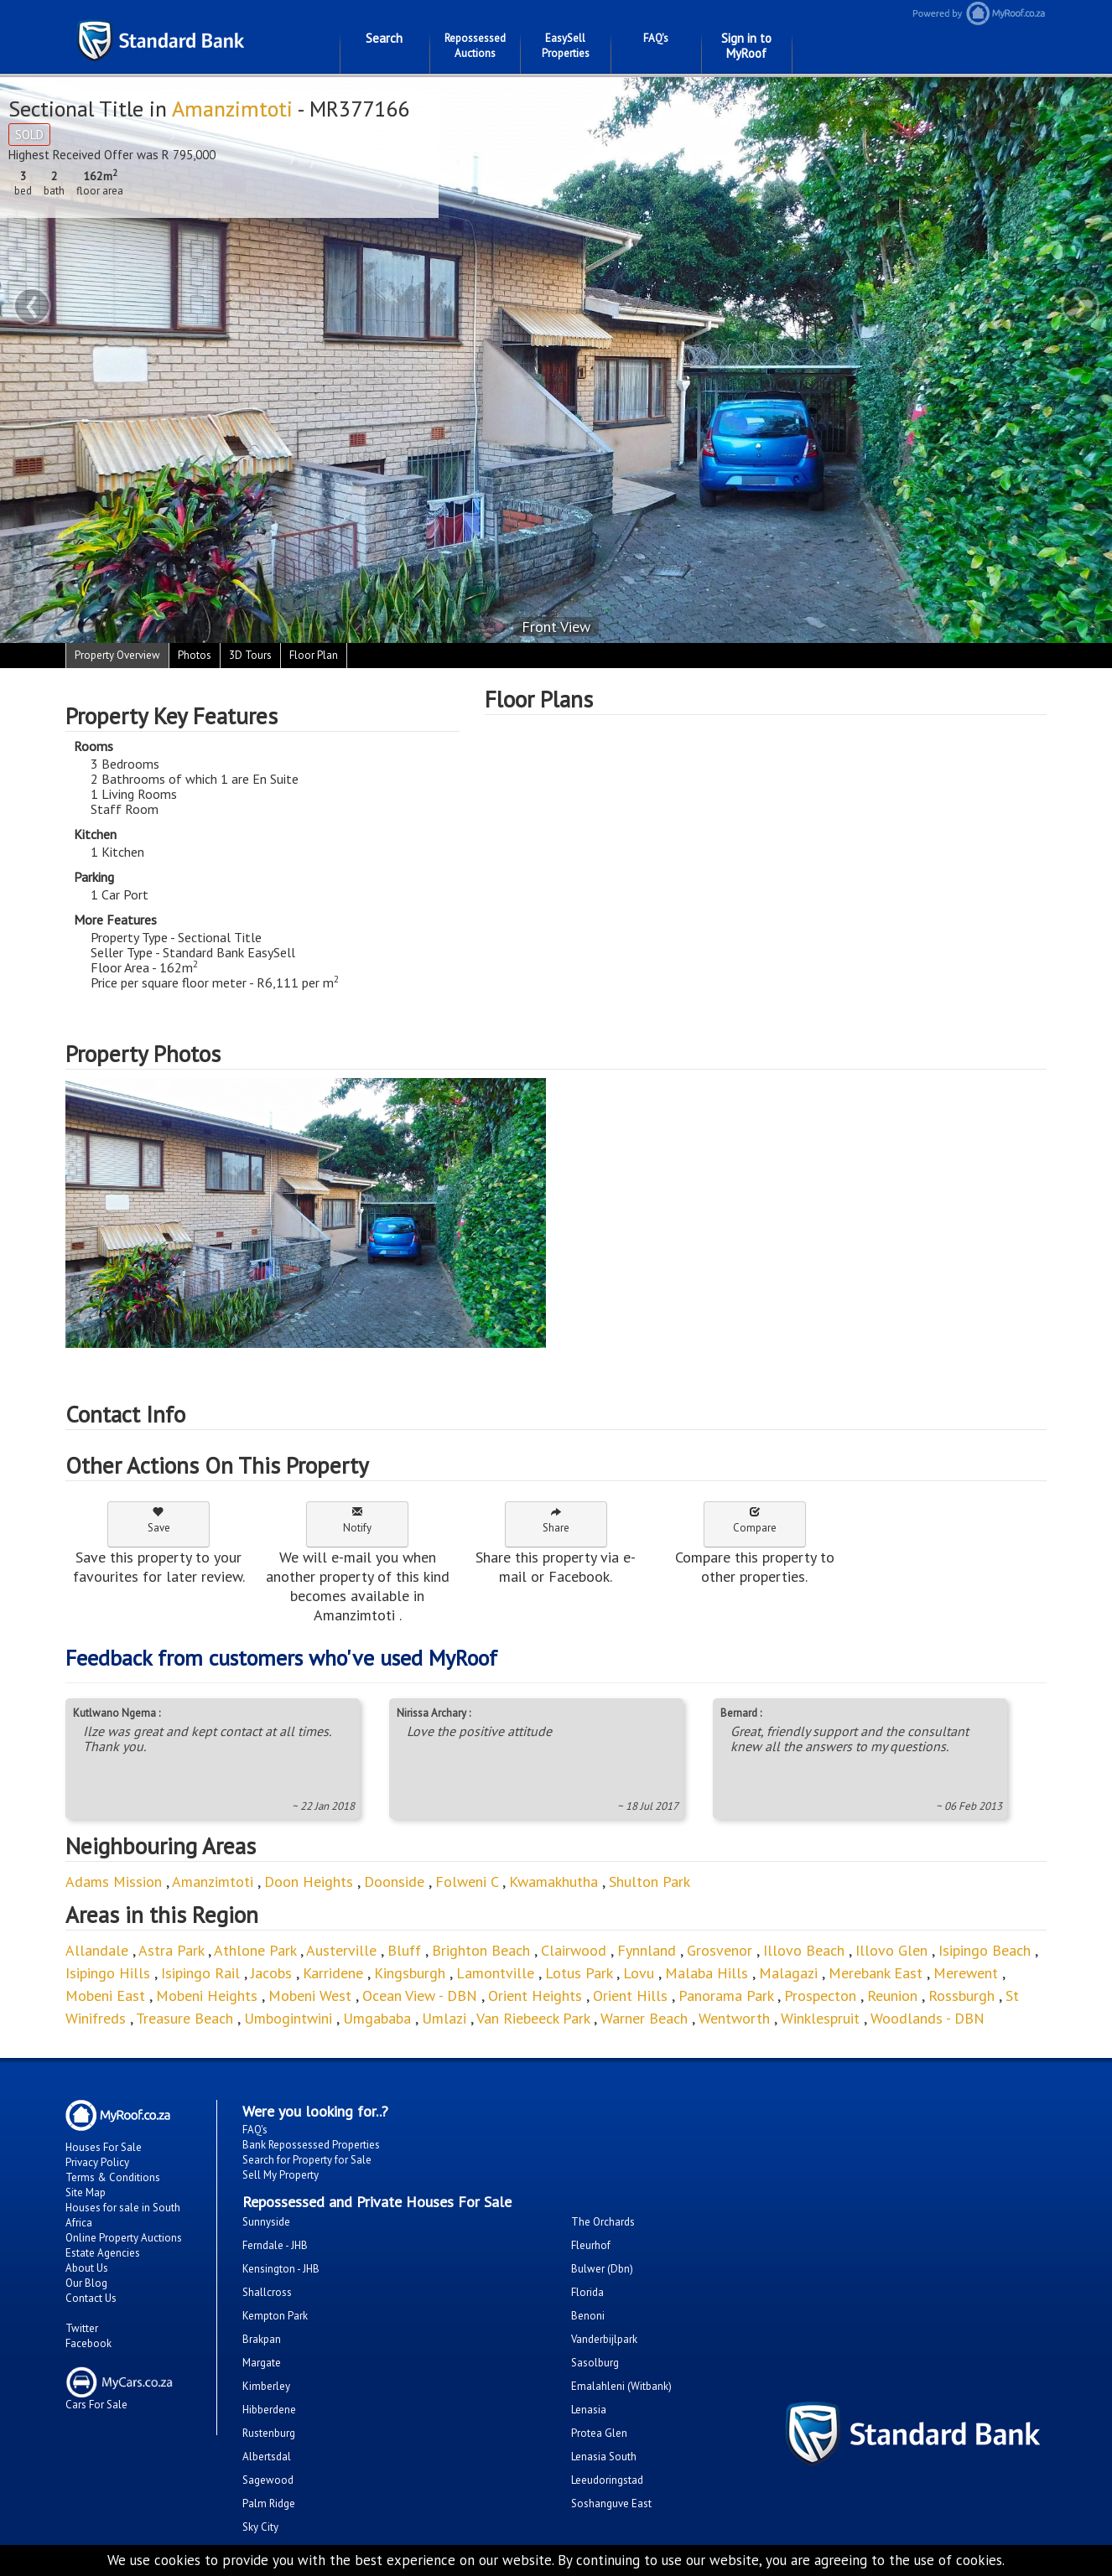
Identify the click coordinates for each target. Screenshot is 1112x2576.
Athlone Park (255, 1950)
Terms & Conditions (112, 2177)
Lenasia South (604, 2456)
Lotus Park (578, 1973)
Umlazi (444, 2018)
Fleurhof (591, 2245)
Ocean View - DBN (419, 1995)
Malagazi (788, 1973)
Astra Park (171, 1950)
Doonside (394, 1881)
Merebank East (875, 1973)
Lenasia (588, 2409)
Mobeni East (105, 1995)
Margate (261, 2363)
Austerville (341, 1950)
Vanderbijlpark (604, 2339)
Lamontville (495, 1973)
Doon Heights (308, 1881)
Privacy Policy (97, 2162)
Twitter (81, 2328)
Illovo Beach (803, 1950)
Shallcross (267, 2292)
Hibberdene (269, 2409)
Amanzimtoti (234, 108)
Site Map (85, 2192)
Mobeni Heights (206, 1995)
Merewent (965, 1973)
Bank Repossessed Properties (311, 2145)
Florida (587, 2292)
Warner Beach (644, 2018)
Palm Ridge (268, 2503)
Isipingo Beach (984, 1950)
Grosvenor (719, 1950)
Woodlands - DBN (927, 2018)
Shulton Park (649, 1881)
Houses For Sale (103, 2147)
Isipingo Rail (200, 1973)
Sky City (260, 2527)
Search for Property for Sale (307, 2160)
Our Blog (86, 2283)
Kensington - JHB (281, 2269)
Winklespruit (820, 2018)
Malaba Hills (706, 1973)
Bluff (404, 1950)
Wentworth (736, 2018)
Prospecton (820, 1995)
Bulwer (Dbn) (602, 2269)
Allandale (96, 1950)
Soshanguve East (611, 2503)
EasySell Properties (566, 45)
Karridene (333, 1973)
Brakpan (261, 2339)
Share (556, 1520)
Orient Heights (535, 1995)
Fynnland (646, 1950)
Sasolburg (595, 2363)
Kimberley (266, 2386)
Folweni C (466, 1881)
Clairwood (573, 1950)
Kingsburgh (409, 1973)
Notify (357, 1520)
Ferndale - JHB (275, 2245)
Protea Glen (599, 2433)
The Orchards (603, 2222)
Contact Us (91, 2298)
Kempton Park (275, 2316)
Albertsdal (266, 2456)
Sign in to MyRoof (746, 45)
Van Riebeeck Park (533, 2018)
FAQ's (655, 38)
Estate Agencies (102, 2253)
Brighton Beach (481, 1950)
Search (384, 38)
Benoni (588, 2316)
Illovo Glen (893, 1950)
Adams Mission (113, 1881)
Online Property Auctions (123, 2238)
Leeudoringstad (607, 2480)
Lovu (638, 1973)
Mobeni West (309, 1995)
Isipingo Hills (107, 1973)
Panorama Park (725, 1995)
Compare (755, 1520)
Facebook (88, 2343)
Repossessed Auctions (475, 45)
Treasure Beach (184, 2018)
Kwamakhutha (553, 1881)
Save (159, 1520)
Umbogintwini (288, 2018)
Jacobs (271, 1973)
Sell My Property (280, 2175)
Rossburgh (963, 1995)
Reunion (892, 1995)
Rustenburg (268, 2433)
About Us (86, 2268)
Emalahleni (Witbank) (621, 2386)
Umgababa (377, 2018)
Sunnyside (266, 2222)
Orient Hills (630, 1995)
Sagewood (268, 2480)
